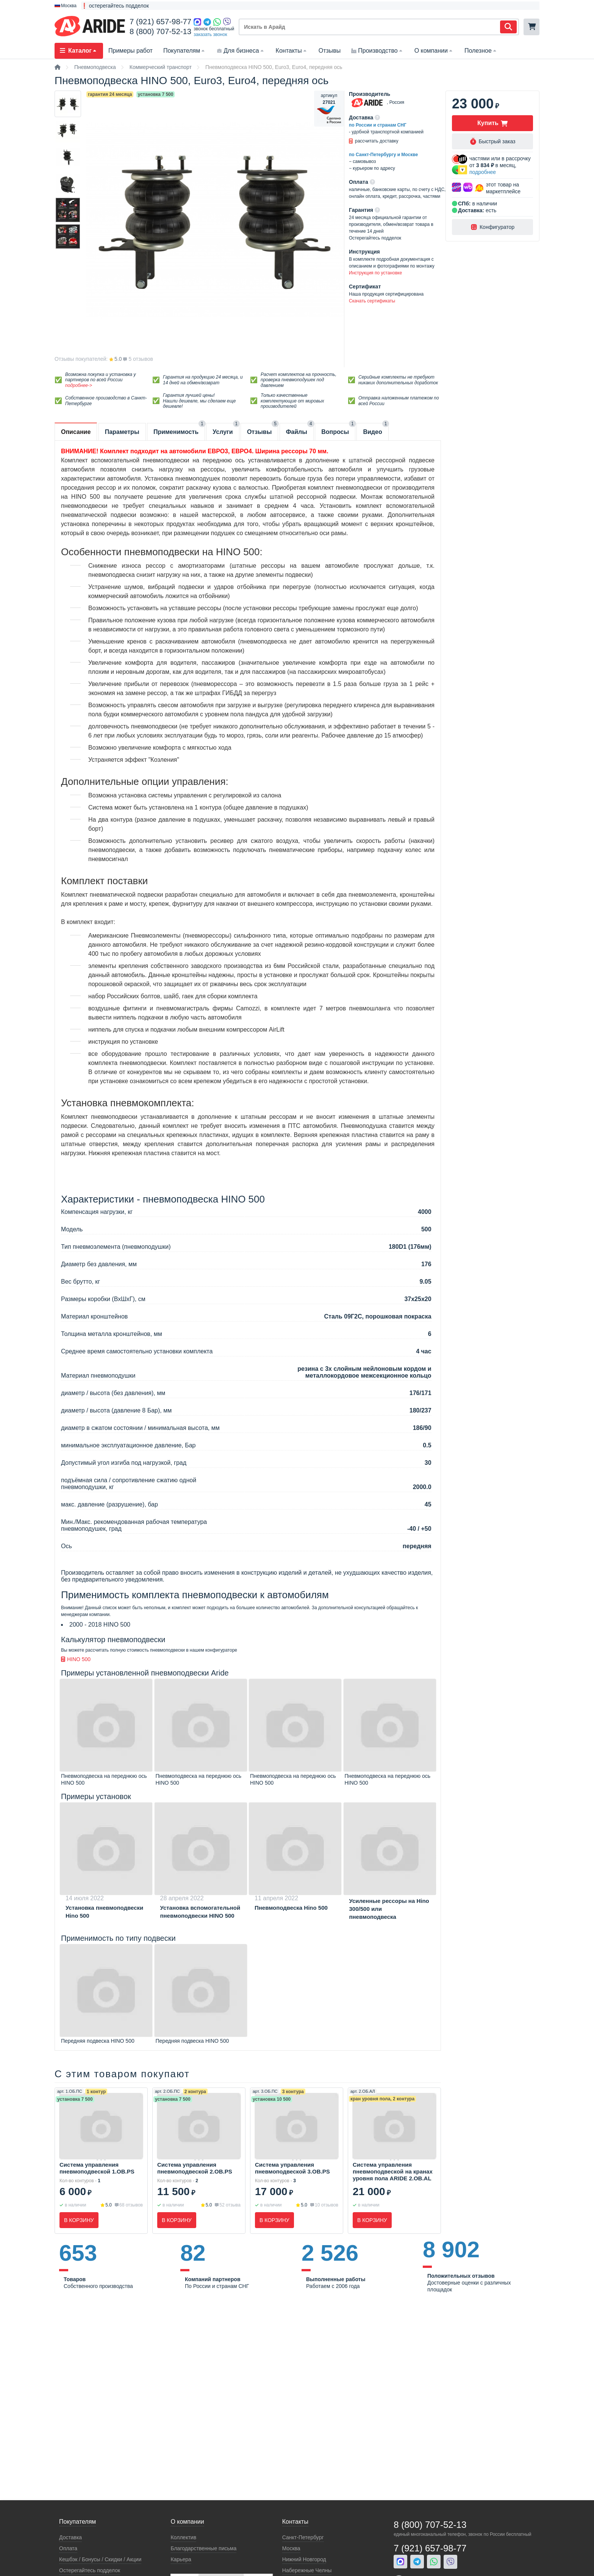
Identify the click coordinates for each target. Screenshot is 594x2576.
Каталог (79, 50)
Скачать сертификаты (372, 301)
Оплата (68, 2548)
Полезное (481, 50)
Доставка (70, 2537)
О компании (434, 50)
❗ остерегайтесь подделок (115, 6)
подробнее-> (78, 385)
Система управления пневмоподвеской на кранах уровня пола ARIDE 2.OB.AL (393, 2171)
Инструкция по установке (375, 273)
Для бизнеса (241, 50)
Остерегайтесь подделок (89, 2570)
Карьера (180, 2559)
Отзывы (330, 50)
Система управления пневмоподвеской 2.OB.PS (194, 2168)
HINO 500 (76, 1659)
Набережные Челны (306, 2570)
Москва (291, 2548)
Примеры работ (130, 50)
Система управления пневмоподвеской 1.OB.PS (96, 2168)
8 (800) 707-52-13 (160, 31)
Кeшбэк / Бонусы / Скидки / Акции (100, 2559)
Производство (377, 50)
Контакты (292, 50)
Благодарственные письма (203, 2548)
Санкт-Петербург (303, 2537)
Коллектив (183, 2537)
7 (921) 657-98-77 (160, 21)
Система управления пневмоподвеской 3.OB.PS (292, 2168)
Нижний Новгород (304, 2559)
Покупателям (184, 50)
